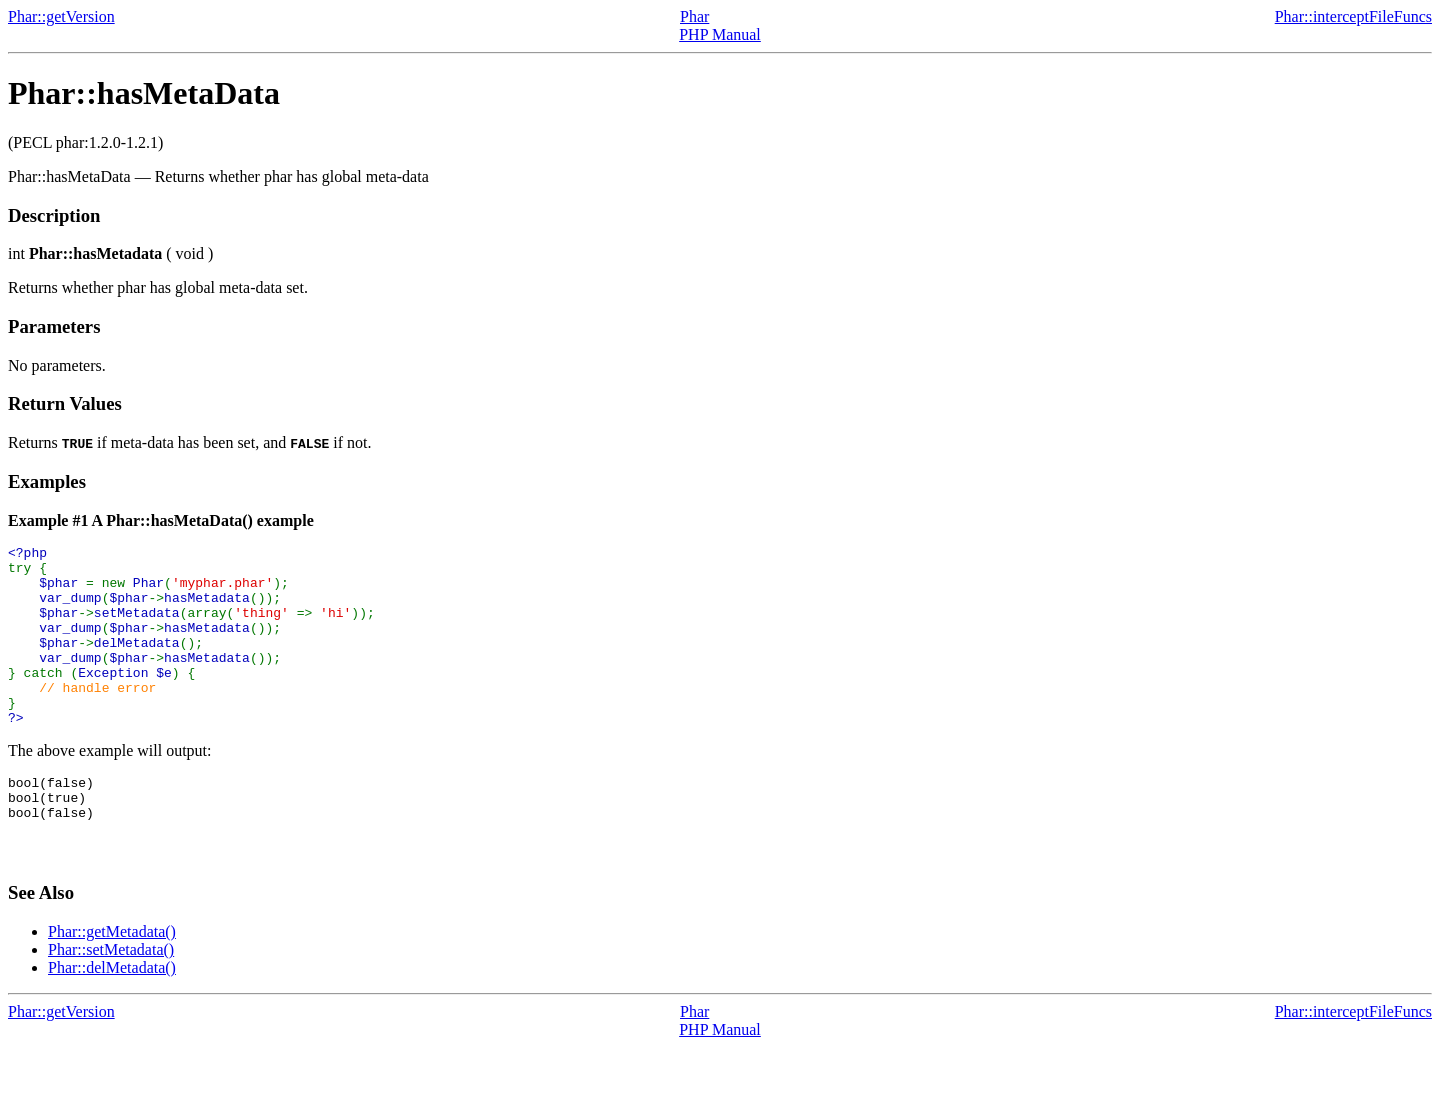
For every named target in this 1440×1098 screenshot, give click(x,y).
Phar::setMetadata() (111, 1000)
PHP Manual (720, 34)
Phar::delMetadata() (112, 1018)
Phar (694, 16)
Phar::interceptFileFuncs (1353, 16)
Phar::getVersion (61, 16)
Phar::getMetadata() (112, 982)
